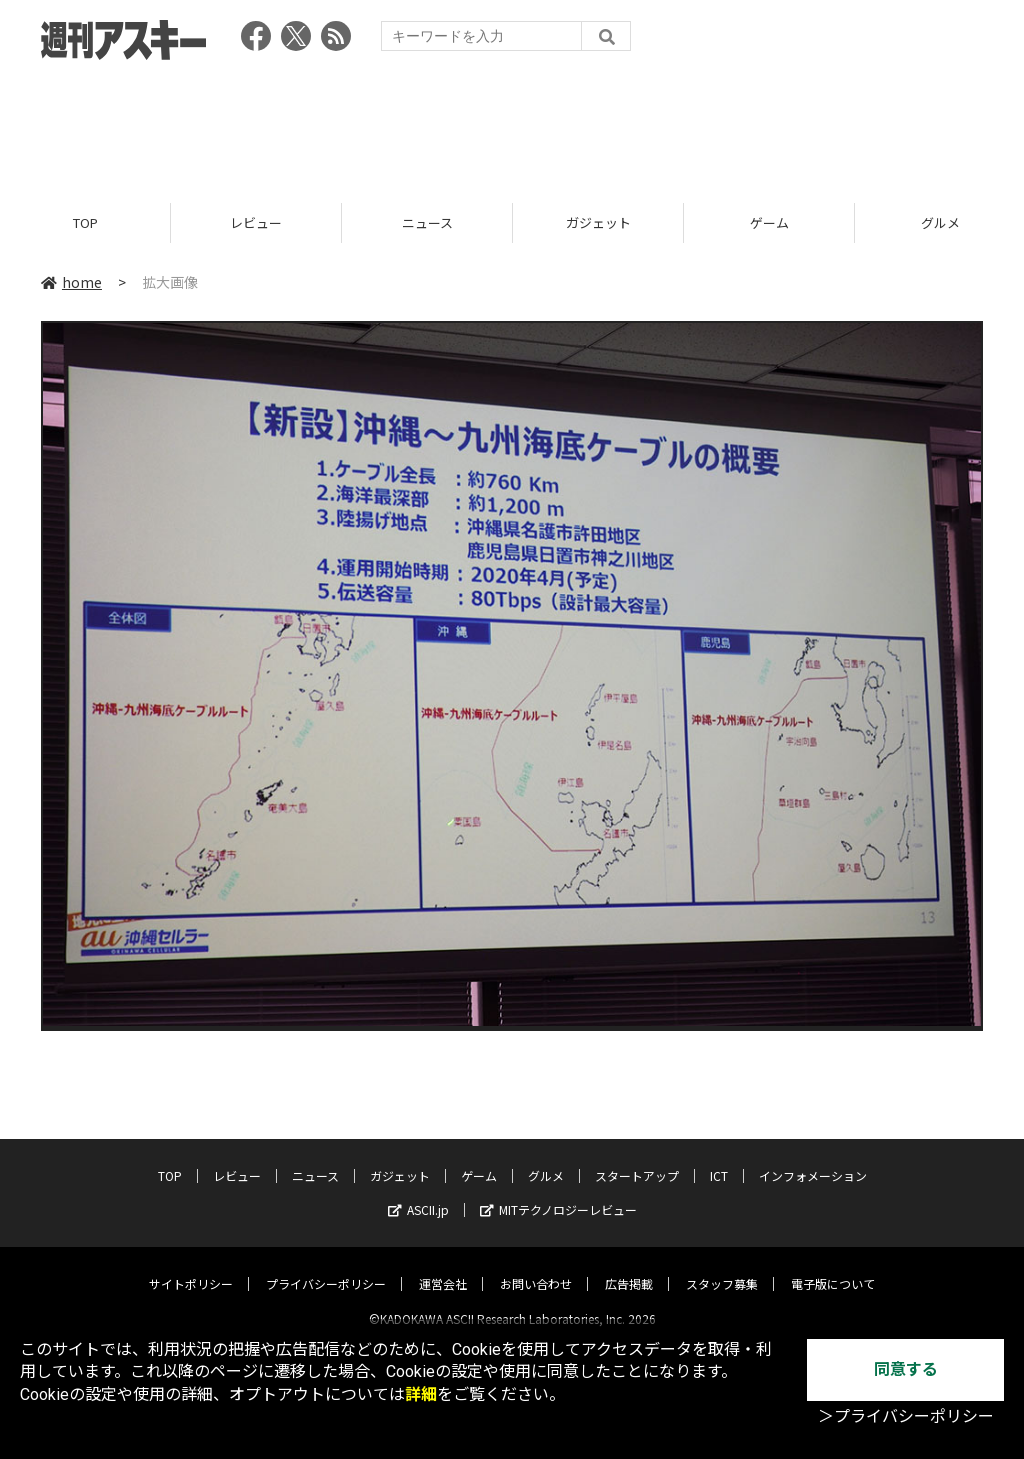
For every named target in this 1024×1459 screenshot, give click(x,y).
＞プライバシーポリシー (906, 1416)
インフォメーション (813, 1158)
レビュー (256, 222)
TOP (85, 222)
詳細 (421, 1394)
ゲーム (769, 222)
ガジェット (598, 222)
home (71, 282)
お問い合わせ (536, 1266)
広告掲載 (629, 1266)
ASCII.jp (418, 1192)
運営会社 (443, 1266)
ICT (719, 1158)
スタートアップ (637, 1158)
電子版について (833, 1266)
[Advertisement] (512, 125)
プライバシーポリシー (326, 1266)
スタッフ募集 (722, 1266)
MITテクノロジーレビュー (558, 1192)
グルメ (546, 1158)
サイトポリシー (191, 1266)
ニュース (427, 222)
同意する (906, 1369)
